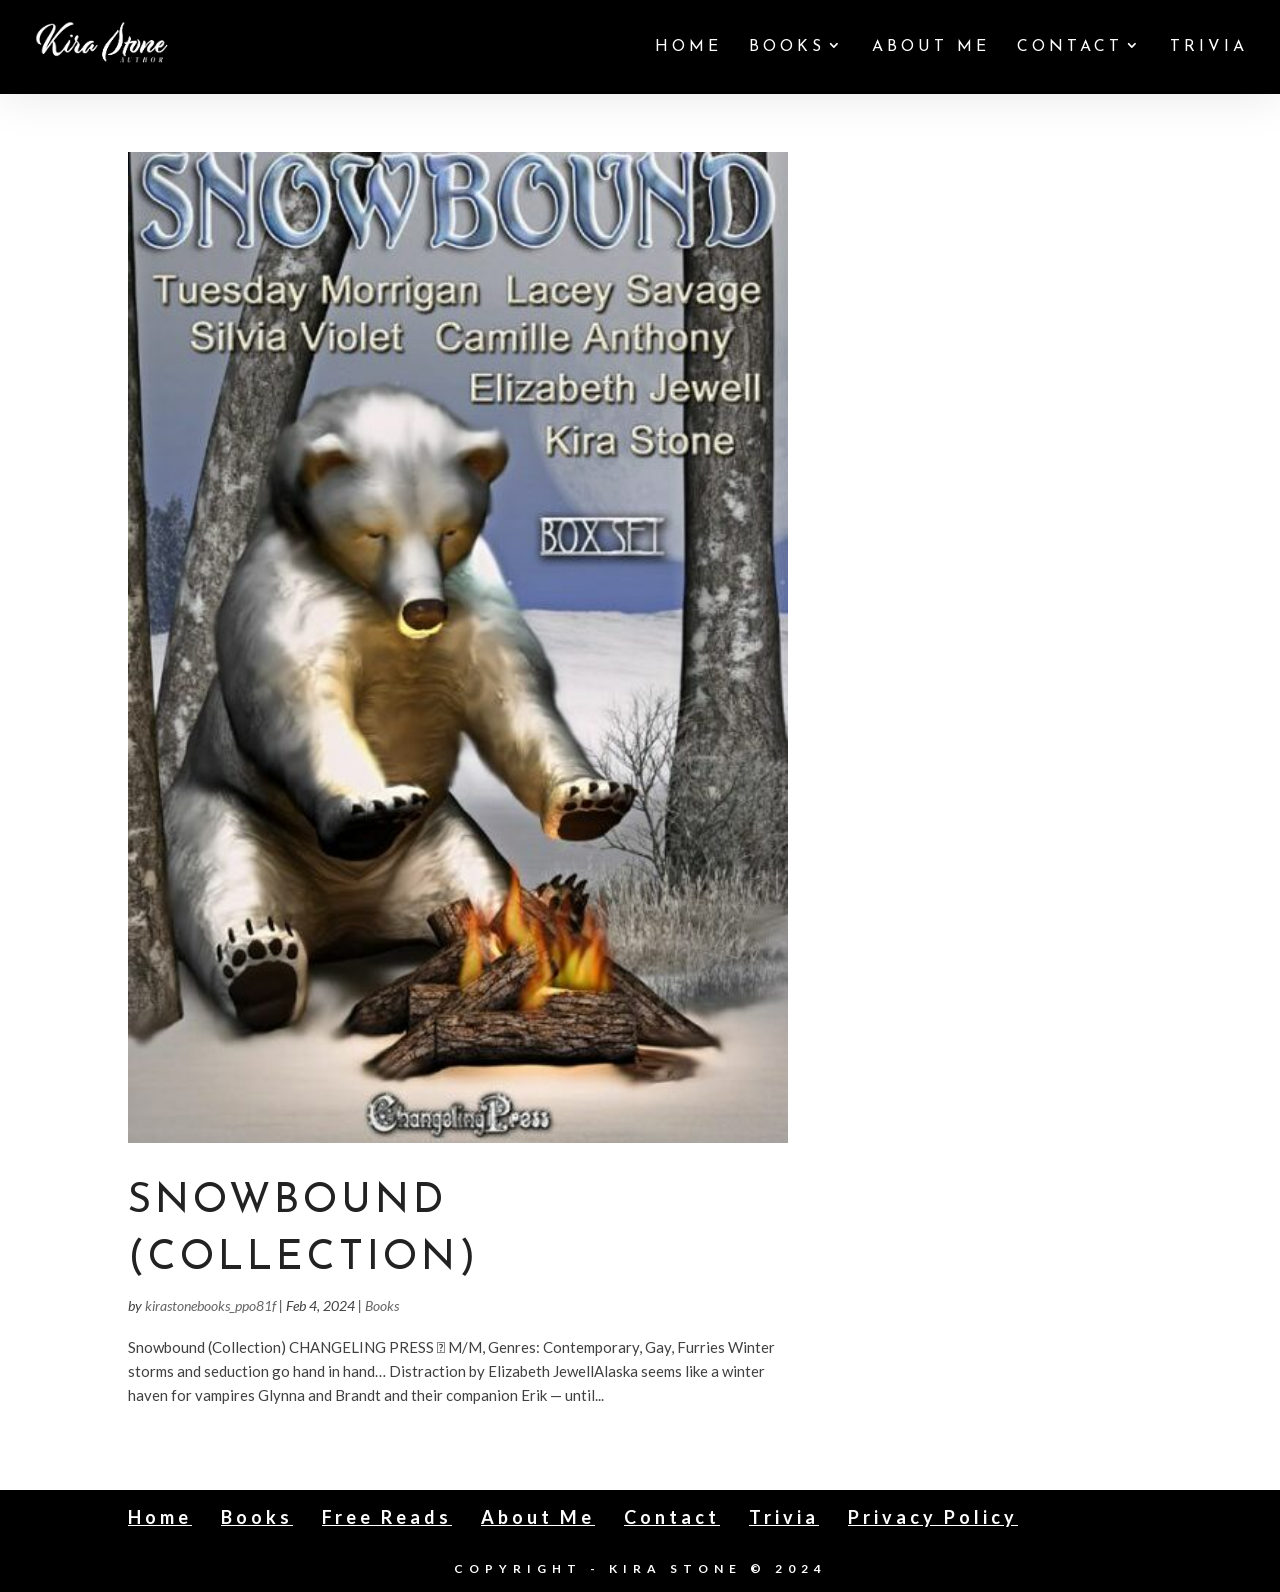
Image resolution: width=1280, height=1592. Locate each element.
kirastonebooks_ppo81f (210, 1305)
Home (688, 47)
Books (787, 47)
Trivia (1209, 47)
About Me (931, 47)
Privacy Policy (933, 1517)
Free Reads (387, 1517)
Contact (1070, 47)
